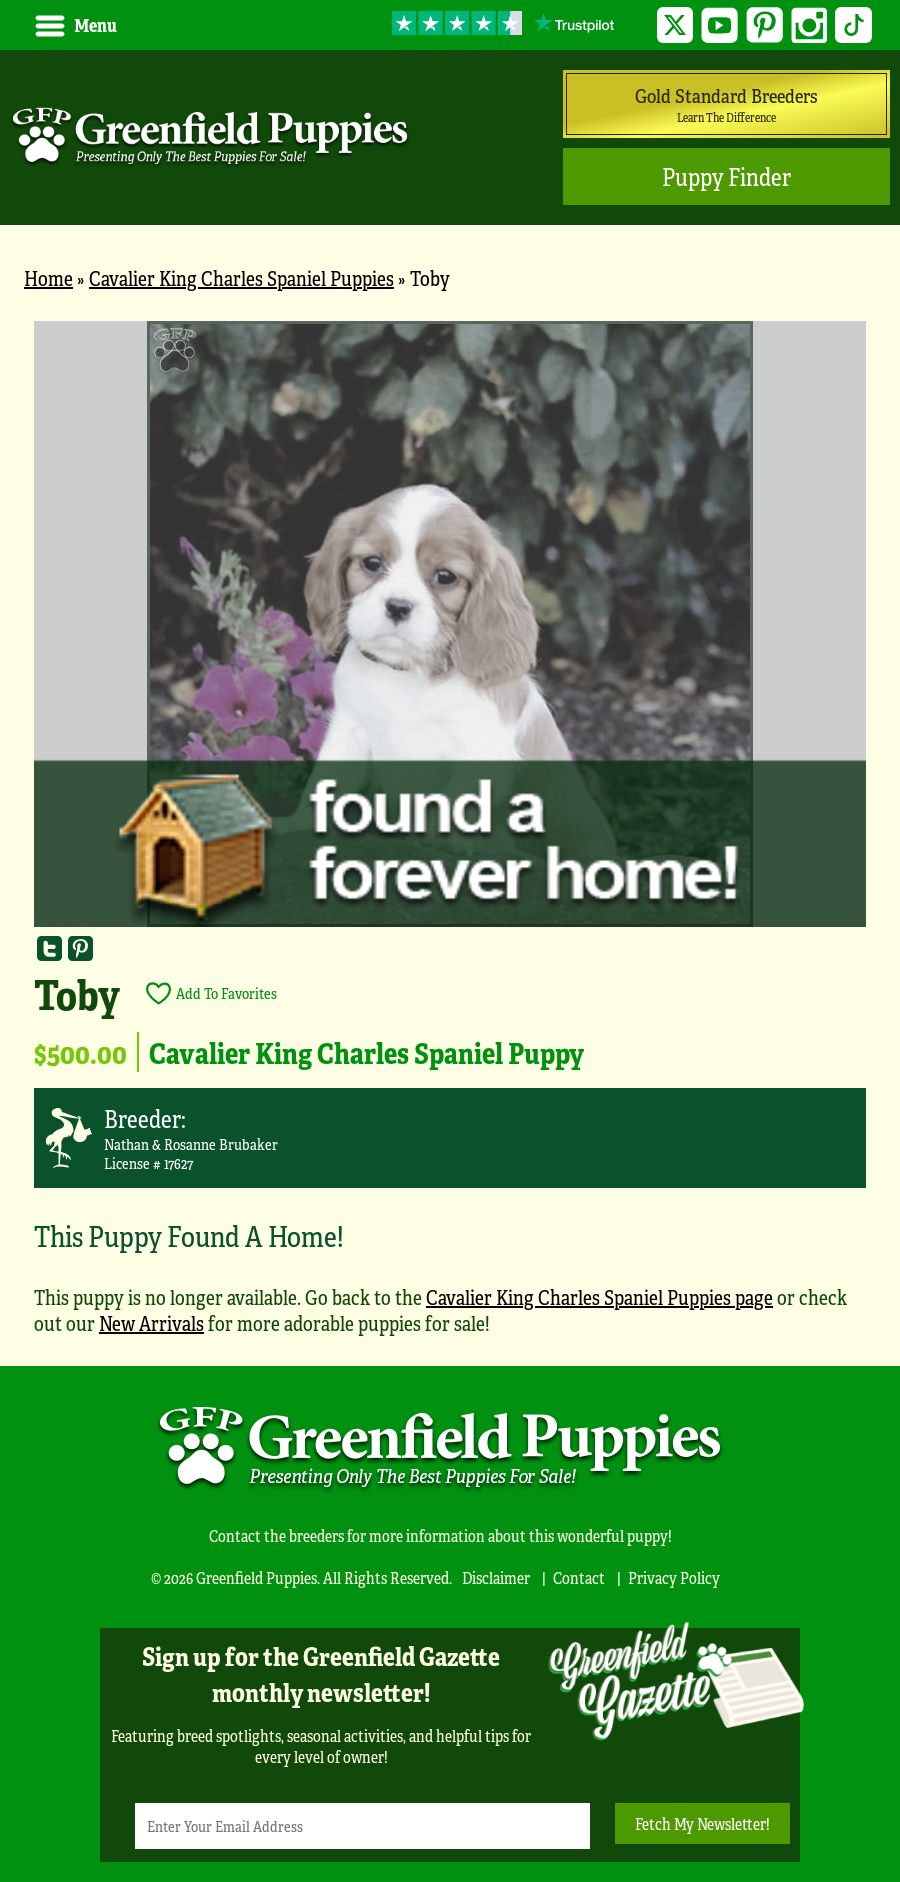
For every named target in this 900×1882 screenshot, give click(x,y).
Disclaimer (496, 1577)
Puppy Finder (726, 176)
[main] (450, 838)
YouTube (719, 25)
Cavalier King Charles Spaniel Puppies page (599, 1296)
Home (48, 277)
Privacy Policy (674, 1577)
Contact (579, 1577)
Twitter (675, 25)
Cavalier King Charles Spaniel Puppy (366, 1052)
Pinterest (764, 25)
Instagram (809, 25)
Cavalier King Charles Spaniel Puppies (241, 277)
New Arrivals (151, 1322)
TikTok (853, 25)
